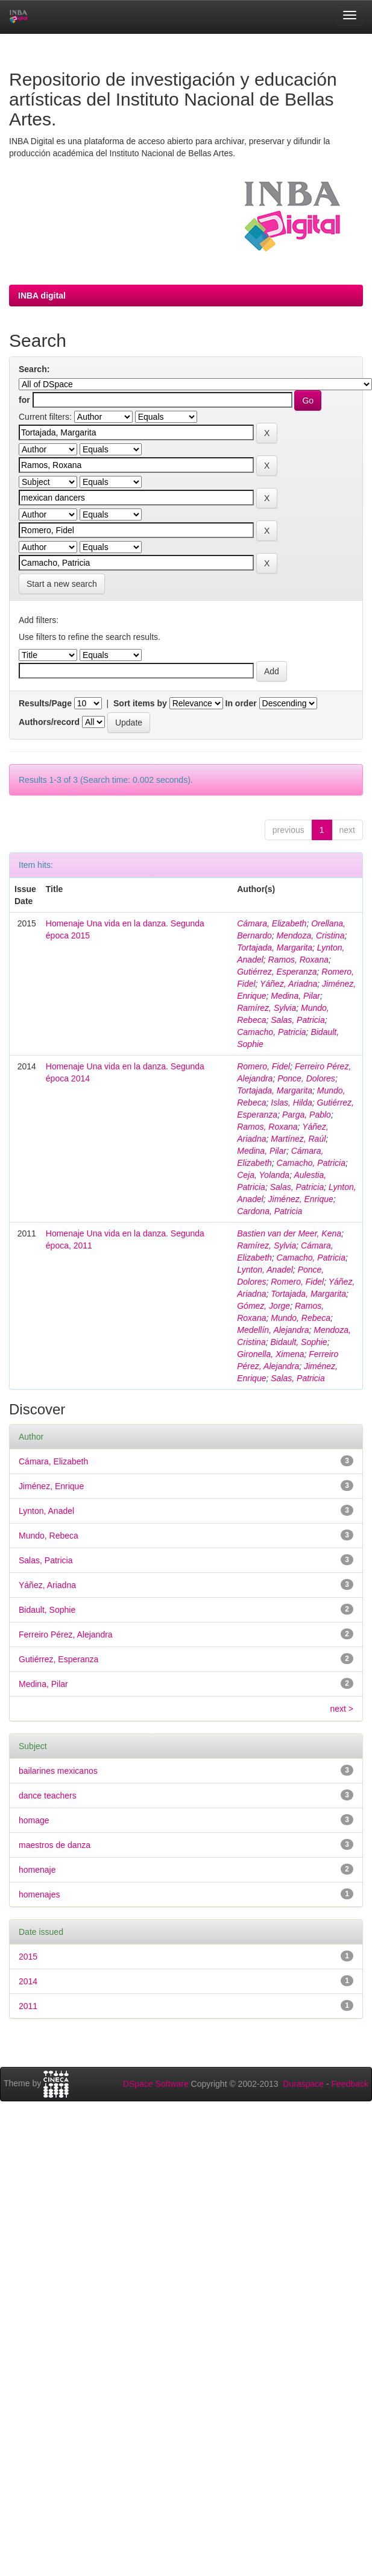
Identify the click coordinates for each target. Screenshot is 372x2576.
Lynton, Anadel (265, 1269)
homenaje (37, 1870)
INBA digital (42, 295)
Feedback (350, 2084)
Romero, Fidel (263, 1066)
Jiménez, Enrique (300, 1199)
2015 (28, 1956)
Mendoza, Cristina (311, 935)
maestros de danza (54, 1845)
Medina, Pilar (295, 996)
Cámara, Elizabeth (271, 923)
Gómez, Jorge (263, 1306)
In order (241, 703)
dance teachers (48, 1795)
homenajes (39, 1894)
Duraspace (303, 2084)
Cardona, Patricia (269, 1211)
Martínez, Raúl (298, 1139)
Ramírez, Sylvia (266, 1008)
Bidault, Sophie (298, 1342)
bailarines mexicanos (58, 1771)
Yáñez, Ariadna (288, 984)
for (24, 400)
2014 (28, 1981)
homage (34, 1820)
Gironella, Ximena (270, 1354)
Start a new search (62, 584)
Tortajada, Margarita (274, 947)
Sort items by (140, 703)
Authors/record (49, 722)
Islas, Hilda (291, 1102)
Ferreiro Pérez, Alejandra (66, 1634)
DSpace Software (156, 2084)
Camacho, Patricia (271, 1032)
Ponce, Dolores (306, 1078)
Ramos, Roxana (298, 959)
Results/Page (45, 703)
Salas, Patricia (297, 1020)
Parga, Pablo (306, 1114)
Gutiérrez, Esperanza (277, 971)
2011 (28, 2006)
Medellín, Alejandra (273, 1330)
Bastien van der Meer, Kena (289, 1233)
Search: (34, 369)
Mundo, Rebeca (300, 1318)
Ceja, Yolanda (263, 1175)
